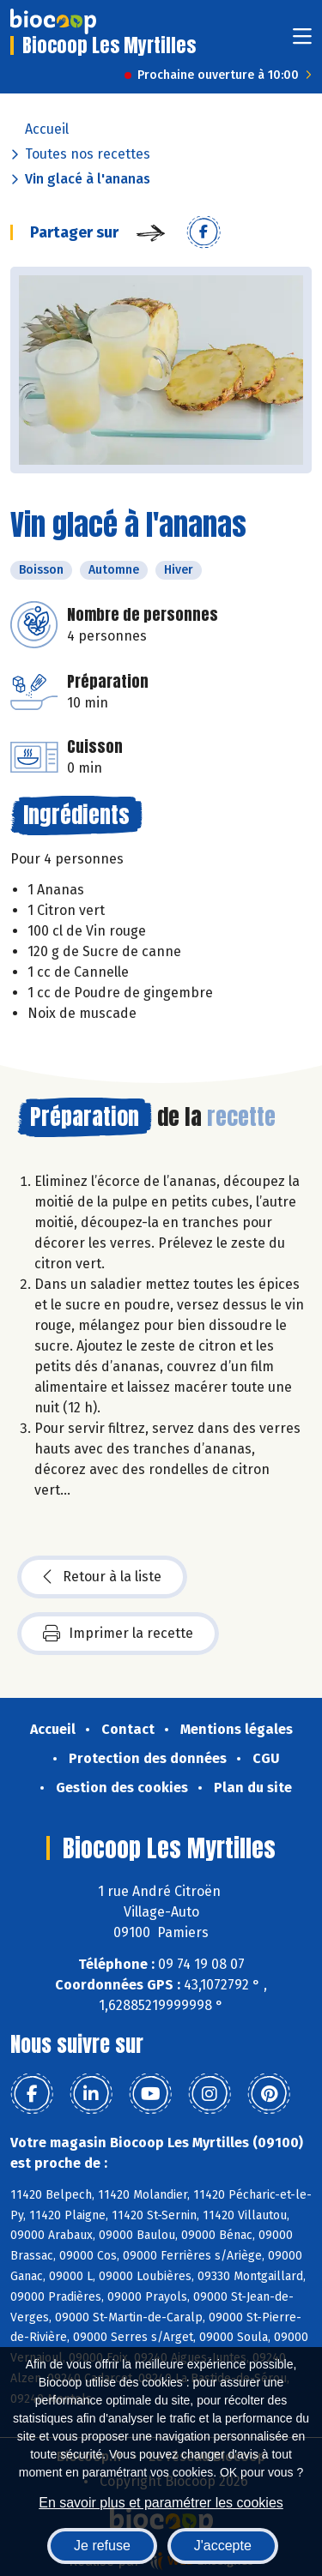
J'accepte (223, 2545)
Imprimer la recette (118, 1633)
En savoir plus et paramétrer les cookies (161, 2502)
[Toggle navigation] (302, 41)
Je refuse (102, 2545)
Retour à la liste (102, 1577)
